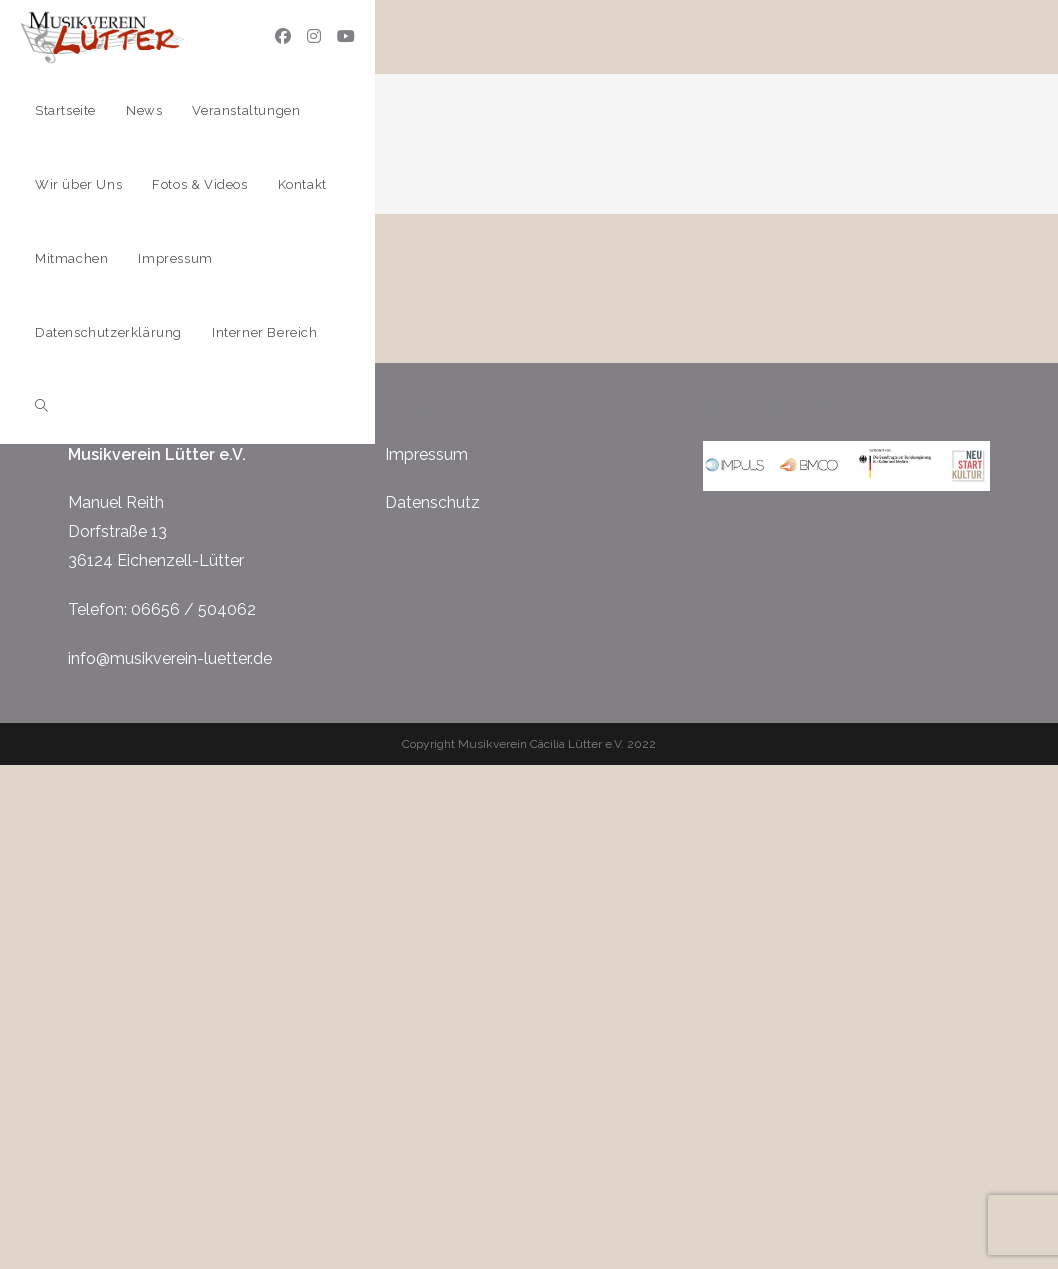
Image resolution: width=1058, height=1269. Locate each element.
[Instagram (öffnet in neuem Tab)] (314, 36)
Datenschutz (432, 502)
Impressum (426, 454)
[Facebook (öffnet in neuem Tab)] (283, 36)
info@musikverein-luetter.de (170, 658)
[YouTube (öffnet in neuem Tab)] (346, 36)
